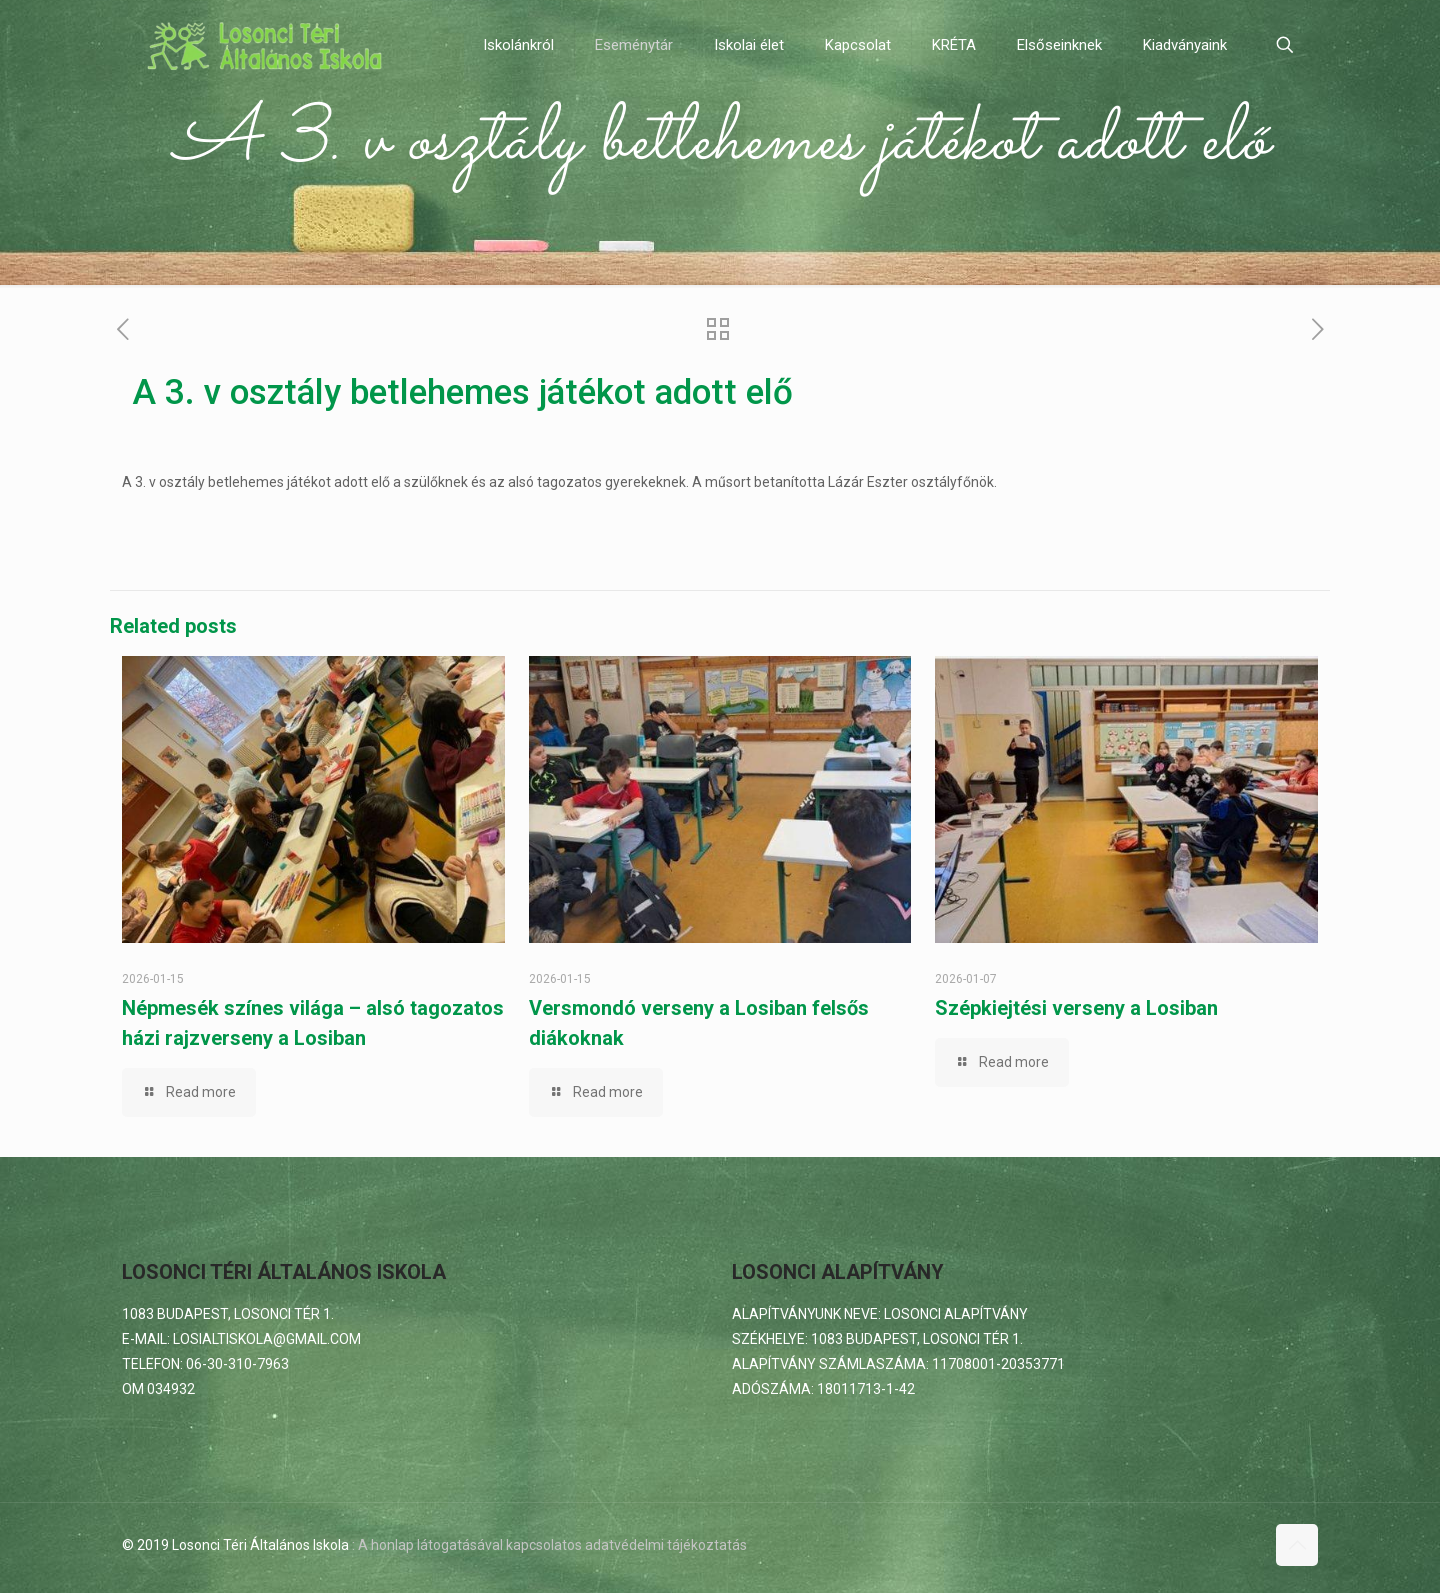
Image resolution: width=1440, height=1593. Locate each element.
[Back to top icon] (1297, 1545)
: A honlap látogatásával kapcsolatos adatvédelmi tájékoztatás (549, 1545)
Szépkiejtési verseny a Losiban (1076, 1008)
